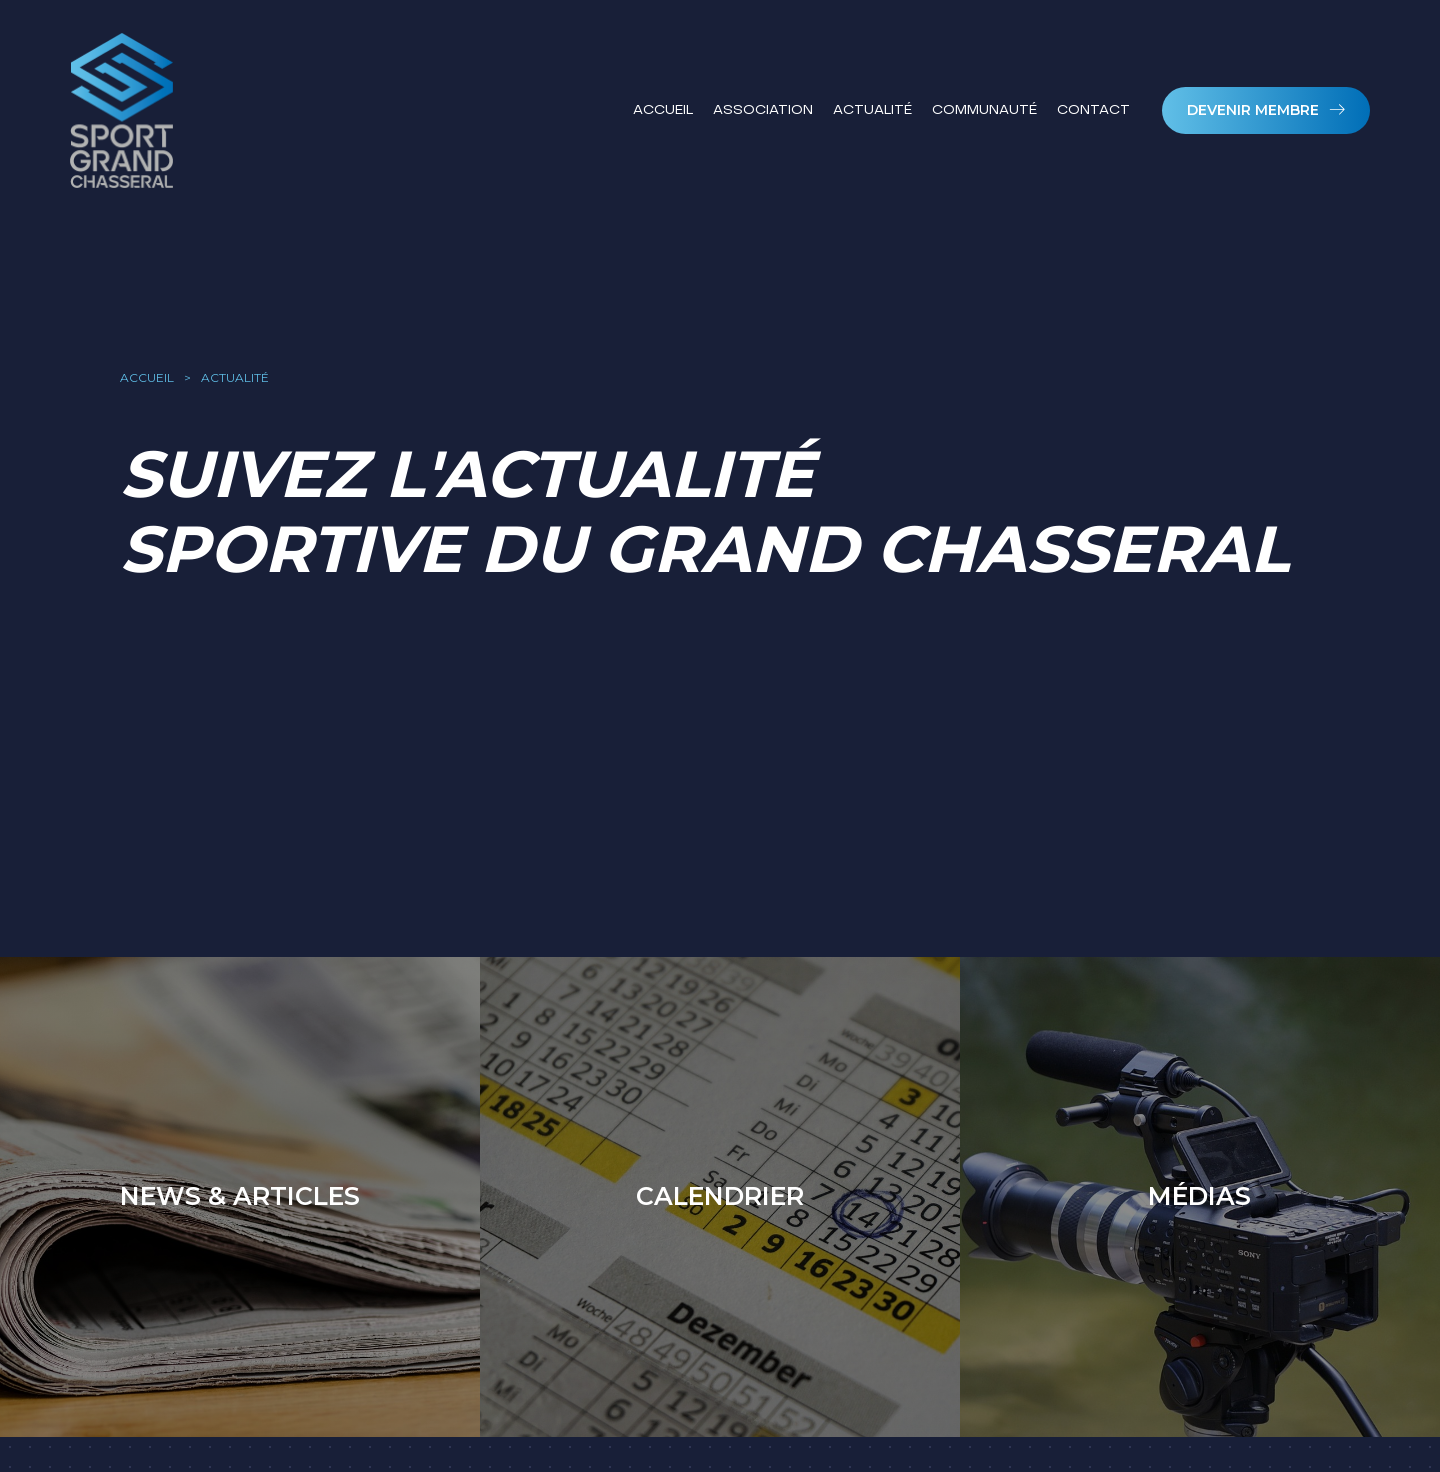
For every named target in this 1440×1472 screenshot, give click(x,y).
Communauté (984, 109)
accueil (147, 377)
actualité (235, 377)
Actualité (872, 109)
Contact (1093, 109)
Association (763, 109)
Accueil (663, 109)
